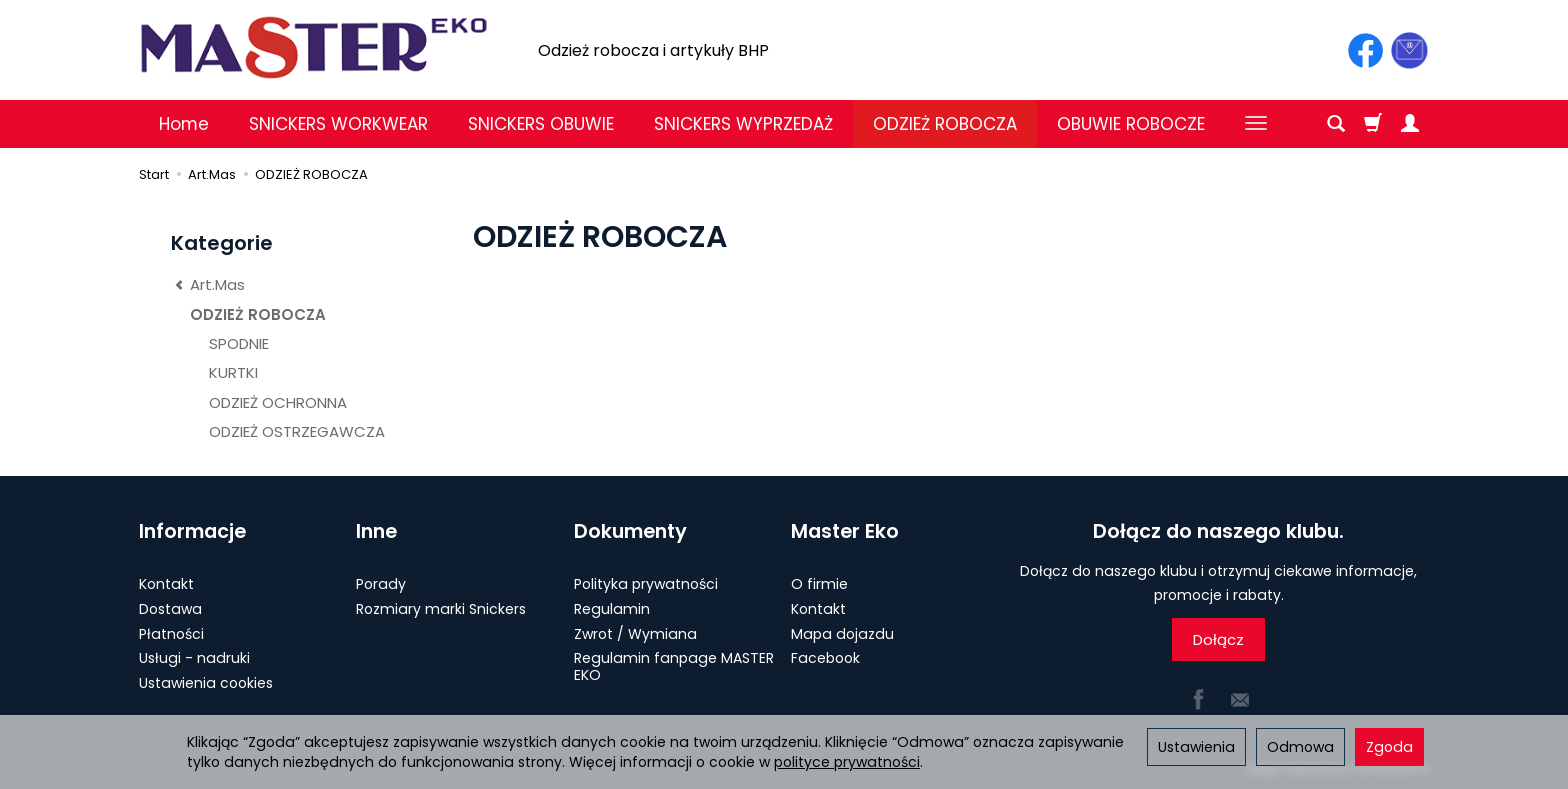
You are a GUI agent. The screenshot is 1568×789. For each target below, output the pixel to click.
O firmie (819, 584)
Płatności (171, 634)
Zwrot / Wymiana (635, 634)
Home (184, 124)
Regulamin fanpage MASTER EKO (674, 666)
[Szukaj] (1336, 124)
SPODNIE (239, 343)
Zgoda (1389, 747)
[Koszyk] (1373, 124)
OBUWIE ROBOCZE (1131, 124)
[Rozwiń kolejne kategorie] (1256, 124)
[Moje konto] (1410, 124)
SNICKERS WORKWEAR (338, 124)
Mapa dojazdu (842, 634)
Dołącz (1218, 639)
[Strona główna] (314, 47)
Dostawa (170, 609)
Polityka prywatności (646, 584)
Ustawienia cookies (206, 683)
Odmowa (1300, 747)
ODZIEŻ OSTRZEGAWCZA (297, 431)
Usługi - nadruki (194, 658)
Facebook (825, 658)
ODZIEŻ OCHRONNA (278, 402)
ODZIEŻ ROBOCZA (945, 124)
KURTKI (233, 372)
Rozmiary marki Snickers (441, 609)
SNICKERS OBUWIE (541, 124)
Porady (381, 584)
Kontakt (166, 584)
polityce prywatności (847, 762)
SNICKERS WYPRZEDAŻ (743, 124)
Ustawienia (1196, 747)
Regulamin (612, 609)
